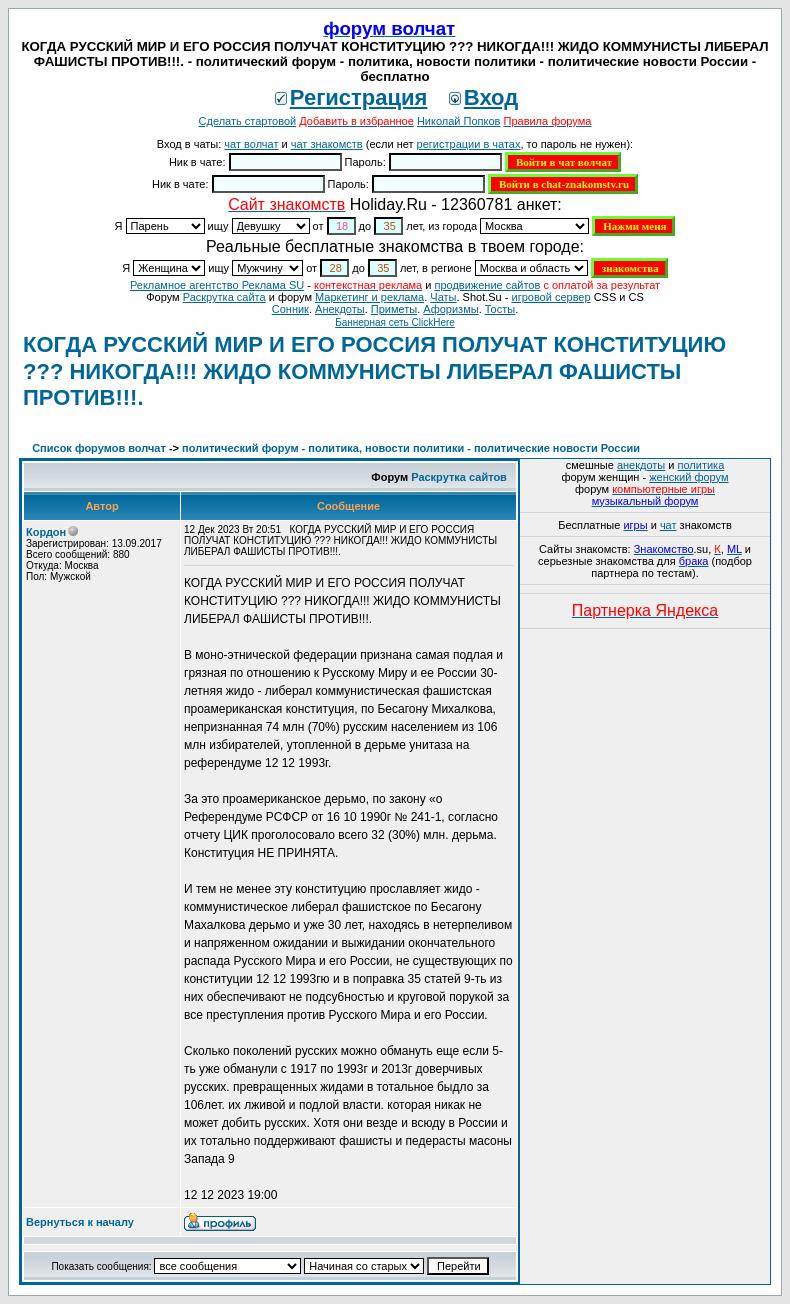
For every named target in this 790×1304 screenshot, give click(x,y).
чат (668, 525)
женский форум (688, 477)
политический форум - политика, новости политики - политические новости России (411, 448)
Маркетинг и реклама (369, 297)
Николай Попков (459, 121)
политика (701, 465)
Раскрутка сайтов (459, 477)
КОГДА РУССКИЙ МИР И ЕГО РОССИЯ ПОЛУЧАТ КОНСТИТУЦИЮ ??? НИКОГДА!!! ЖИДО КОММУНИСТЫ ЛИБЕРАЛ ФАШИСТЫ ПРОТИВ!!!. (374, 371)
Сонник (290, 309)
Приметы (394, 309)
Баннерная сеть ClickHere (395, 322)
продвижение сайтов (487, 285)
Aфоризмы (450, 309)
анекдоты (641, 465)
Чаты (443, 297)
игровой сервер (550, 297)
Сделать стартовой (248, 121)
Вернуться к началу (80, 1222)
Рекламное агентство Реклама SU (217, 285)
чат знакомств (327, 144)
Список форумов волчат (99, 448)
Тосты (500, 309)
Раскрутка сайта (224, 297)
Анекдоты (340, 309)
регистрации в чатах (469, 144)
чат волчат (251, 144)
